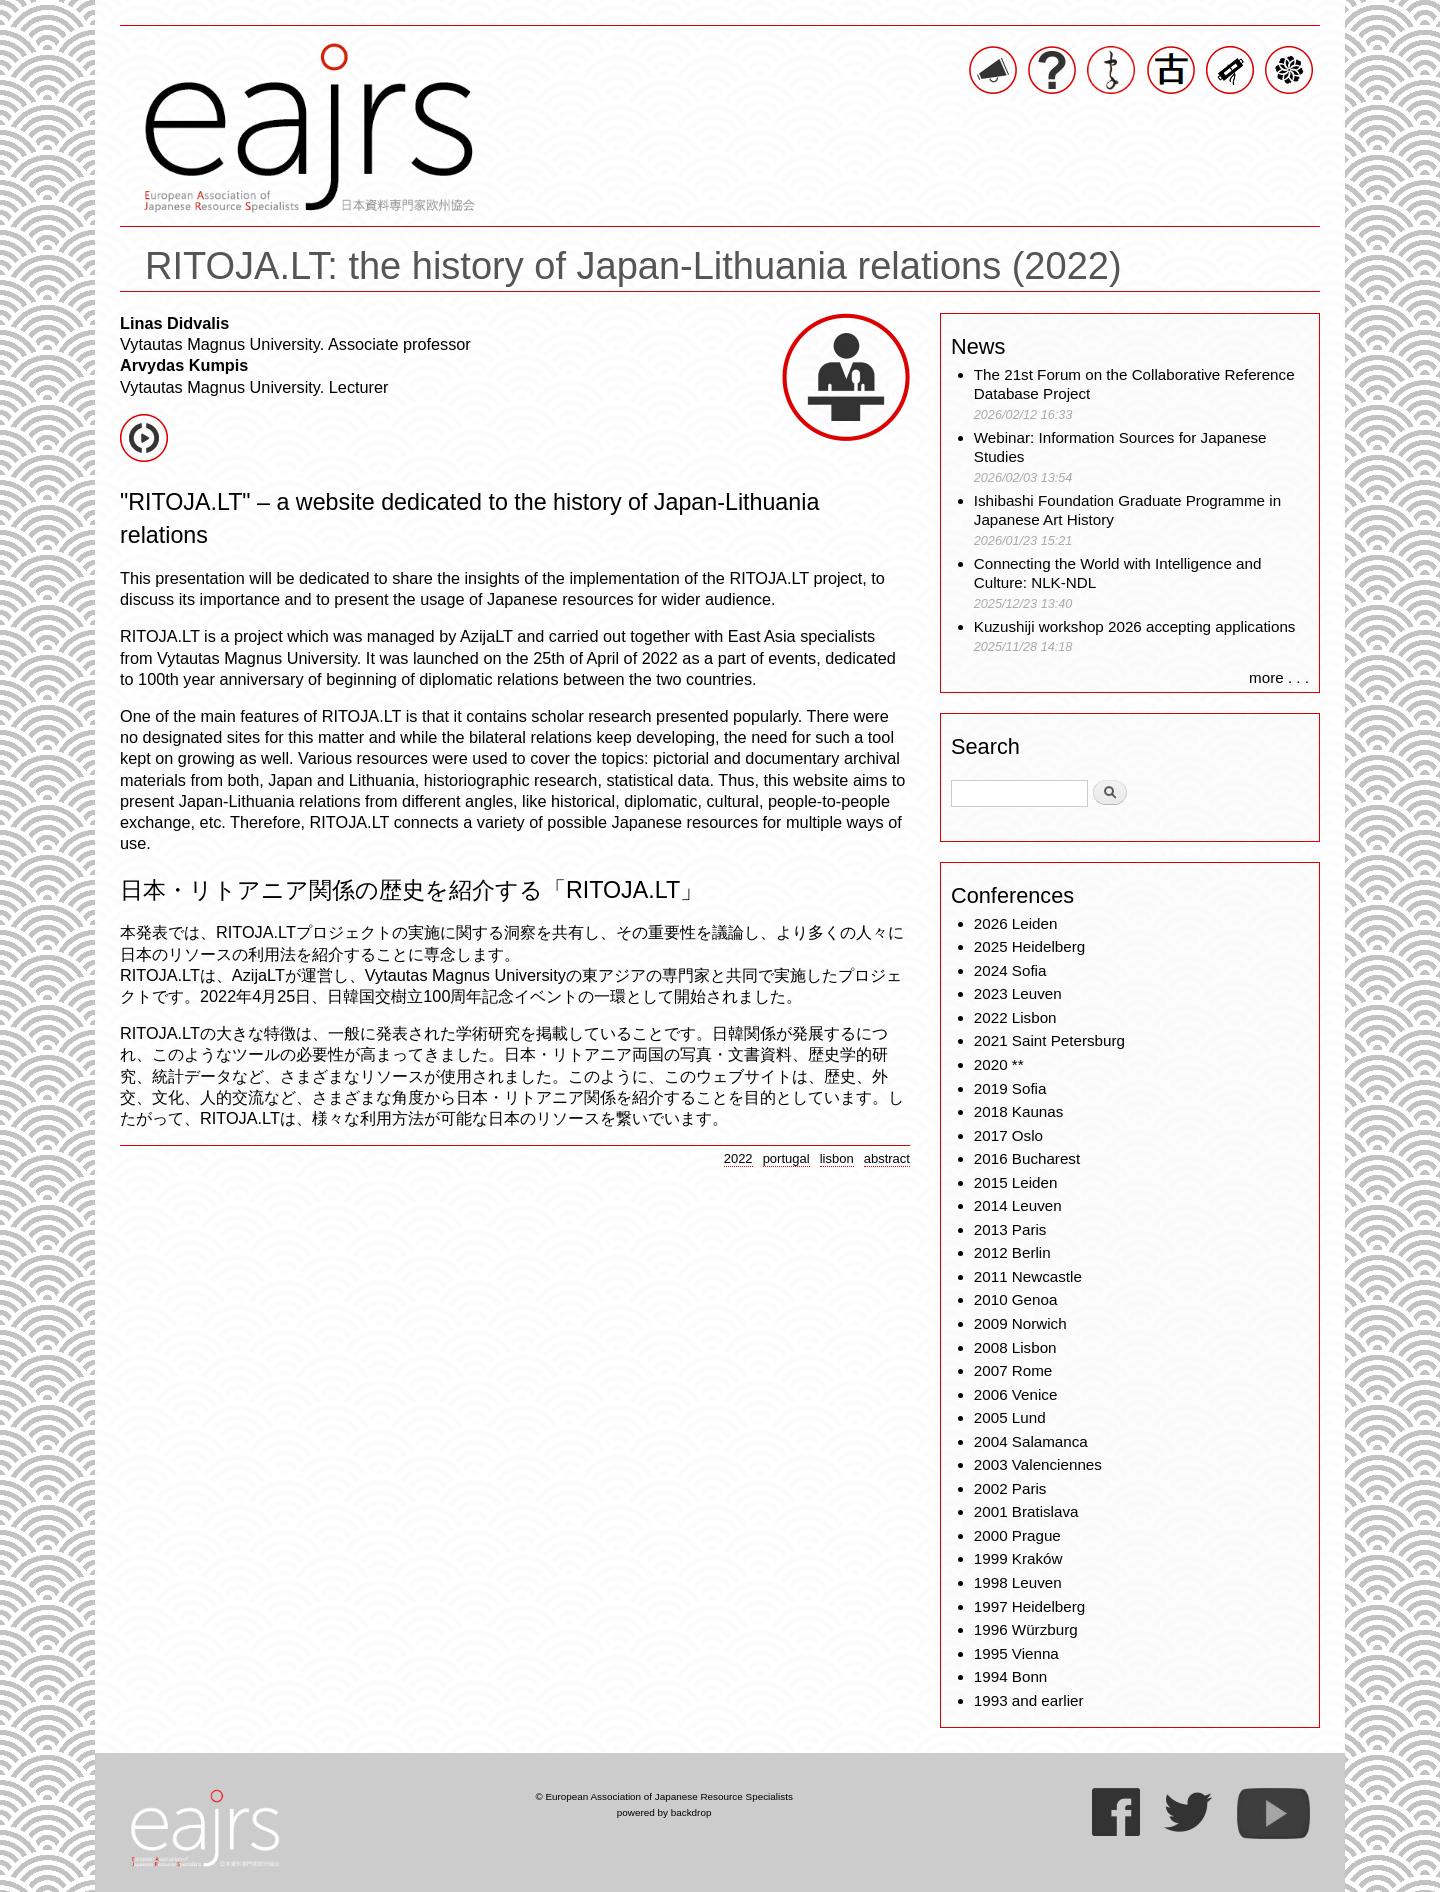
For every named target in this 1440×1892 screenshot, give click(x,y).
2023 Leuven (1018, 993)
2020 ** (999, 1064)
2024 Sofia (1010, 970)
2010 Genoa (1016, 1299)
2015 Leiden (1016, 1182)
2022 (738, 1158)
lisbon (837, 1158)
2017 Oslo (1008, 1135)
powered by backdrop (664, 1812)
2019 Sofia (1010, 1088)
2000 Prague (1017, 1535)
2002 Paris (1010, 1488)
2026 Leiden (1016, 923)
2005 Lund (1010, 1417)
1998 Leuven (1018, 1582)
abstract (887, 1158)
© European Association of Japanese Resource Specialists (663, 1796)
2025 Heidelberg (1029, 946)
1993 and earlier (1029, 1700)
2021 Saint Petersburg (1049, 1040)
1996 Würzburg (1026, 1629)
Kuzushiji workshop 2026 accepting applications (1135, 626)
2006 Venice (1016, 1394)
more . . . (1279, 677)
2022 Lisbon (1015, 1017)
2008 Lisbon (1015, 1347)
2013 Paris (1010, 1229)
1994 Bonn (1010, 1676)
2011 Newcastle (1028, 1276)
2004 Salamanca (1031, 1441)
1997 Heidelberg (1029, 1606)
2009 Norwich (1020, 1323)
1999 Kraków (1018, 1558)
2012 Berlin (1012, 1252)
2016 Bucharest (1027, 1158)
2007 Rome (1013, 1370)
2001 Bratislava (1026, 1511)
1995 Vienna (1016, 1653)
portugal (786, 1158)
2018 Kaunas (1019, 1111)
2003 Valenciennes (1038, 1464)
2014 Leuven (1018, 1205)
